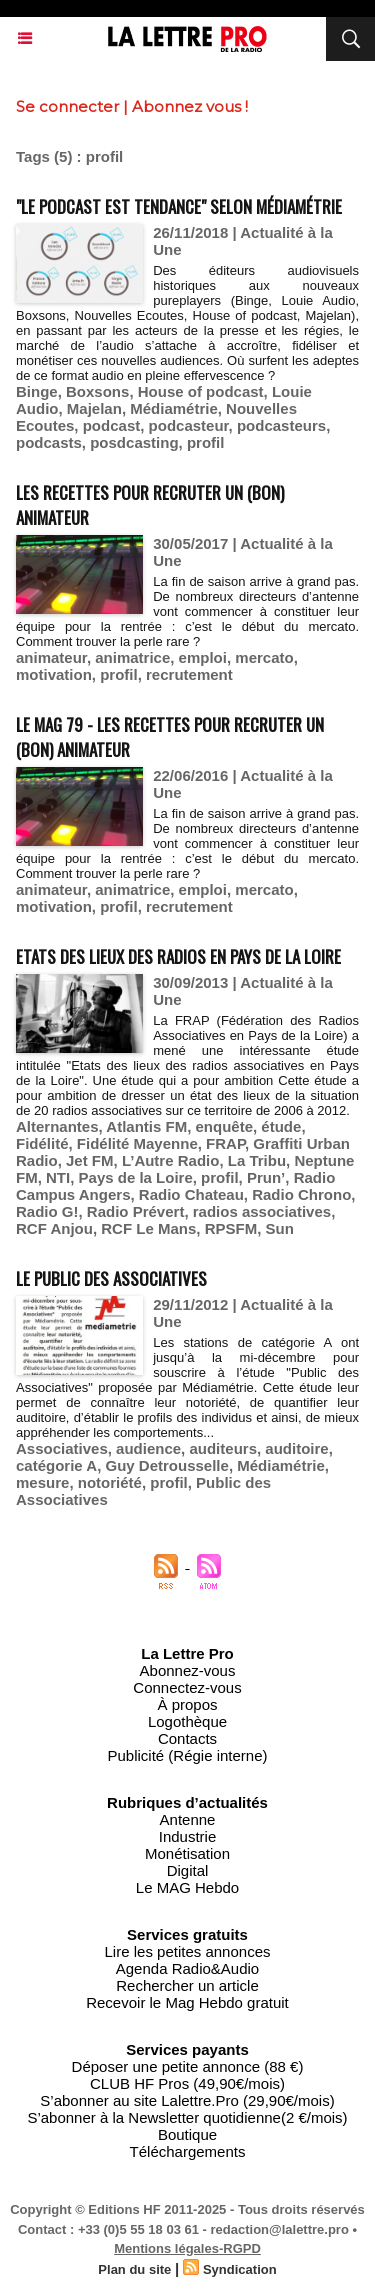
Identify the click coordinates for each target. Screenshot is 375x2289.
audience (148, 1448)
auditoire (296, 1448)
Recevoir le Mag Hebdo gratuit (187, 2002)
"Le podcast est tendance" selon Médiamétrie (179, 206)
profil (206, 442)
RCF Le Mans (148, 1228)
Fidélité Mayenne (137, 1143)
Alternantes (57, 1126)
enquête (225, 1126)
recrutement (189, 674)
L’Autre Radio (171, 1160)
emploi (203, 657)
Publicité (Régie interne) (187, 1755)
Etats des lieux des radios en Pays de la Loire (178, 956)
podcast (112, 425)
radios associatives (262, 1211)
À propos (187, 1704)
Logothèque (187, 1721)
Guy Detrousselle (166, 1465)
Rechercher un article (187, 1985)
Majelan (94, 408)
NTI (58, 1177)
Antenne (188, 1819)
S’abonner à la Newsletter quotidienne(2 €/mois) (187, 2117)
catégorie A (56, 1465)
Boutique (187, 2134)
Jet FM (90, 1160)
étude (281, 1126)
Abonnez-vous (188, 1670)
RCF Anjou (54, 1228)
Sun (279, 1228)
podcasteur (189, 425)
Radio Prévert (136, 1211)
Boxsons (97, 391)
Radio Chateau (191, 1194)
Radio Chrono (301, 1194)
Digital (188, 1870)
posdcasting (134, 442)
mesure (42, 1482)
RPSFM (231, 1228)
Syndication (240, 2269)
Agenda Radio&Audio (187, 1968)
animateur (51, 657)
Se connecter (67, 106)
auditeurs (223, 1448)
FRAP (225, 1143)
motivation (54, 674)
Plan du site (134, 2269)
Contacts (187, 1738)
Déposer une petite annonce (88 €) (188, 2066)
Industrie (188, 1836)
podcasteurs (281, 425)
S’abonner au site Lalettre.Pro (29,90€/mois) (187, 2100)
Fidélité (42, 1143)
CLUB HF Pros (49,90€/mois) (187, 2083)
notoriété (110, 1482)
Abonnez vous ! (190, 106)
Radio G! (47, 1211)
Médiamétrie (174, 408)
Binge (37, 391)
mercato (264, 657)
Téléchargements (188, 2151)
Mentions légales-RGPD (187, 2248)
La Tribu (257, 1160)
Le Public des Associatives (111, 1278)
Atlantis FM (146, 1126)
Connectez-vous (187, 1687)
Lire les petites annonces (188, 1951)
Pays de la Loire (136, 1177)
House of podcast (201, 391)
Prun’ (266, 1177)
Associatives (62, 1448)
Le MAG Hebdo (187, 1887)
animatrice (132, 657)
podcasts (49, 442)
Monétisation (187, 1853)
